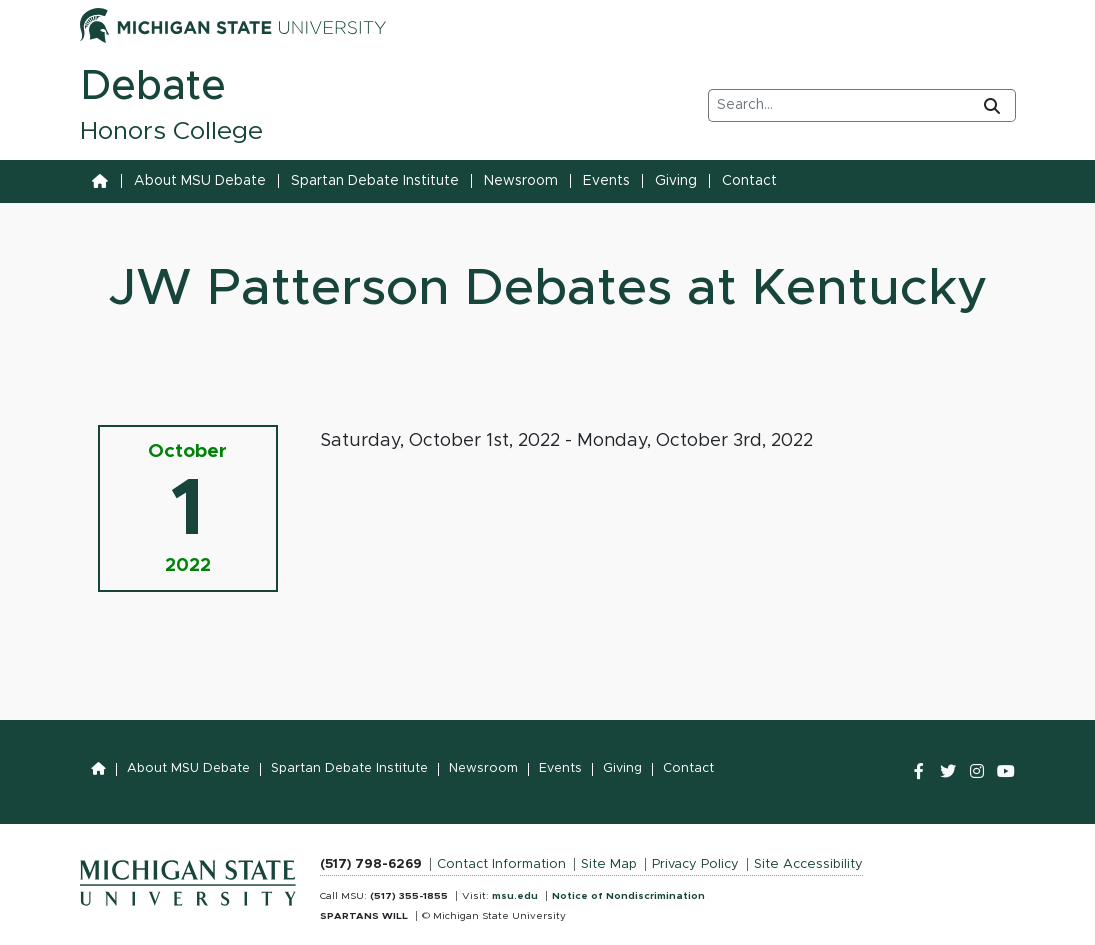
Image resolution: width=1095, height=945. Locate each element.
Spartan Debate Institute (375, 181)
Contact (749, 181)
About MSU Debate (200, 181)
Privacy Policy (695, 864)
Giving (676, 181)
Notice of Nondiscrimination (628, 896)
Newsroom (521, 181)
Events (606, 181)
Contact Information (501, 864)
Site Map (609, 864)
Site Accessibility (808, 864)
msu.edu (515, 896)
